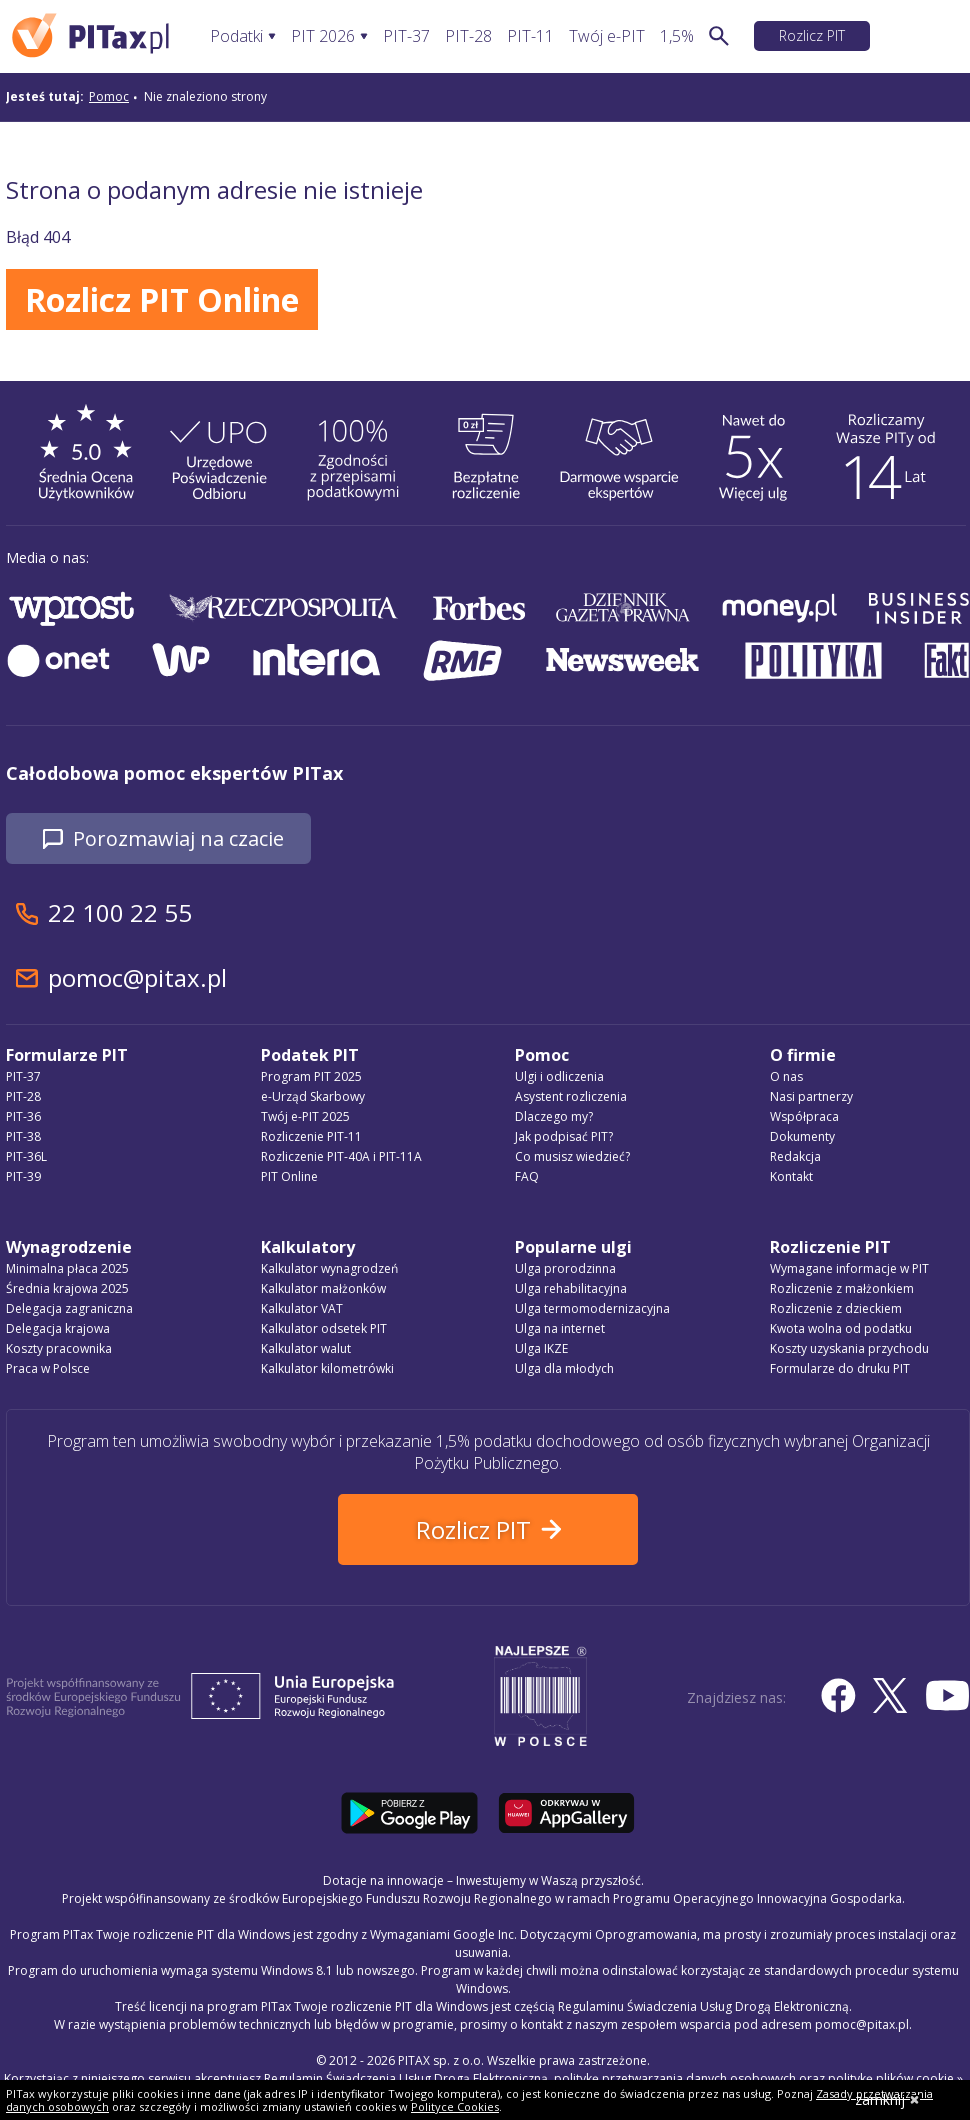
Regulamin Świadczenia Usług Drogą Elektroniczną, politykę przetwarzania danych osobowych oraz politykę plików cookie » (613, 2078)
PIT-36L (26, 1156)
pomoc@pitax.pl (137, 977)
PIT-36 (23, 1116)
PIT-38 (23, 1136)
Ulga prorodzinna (565, 1268)
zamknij (887, 2099)
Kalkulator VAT (302, 1308)
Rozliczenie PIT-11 (311, 1136)
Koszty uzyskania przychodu (849, 1348)
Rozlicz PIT (812, 35)
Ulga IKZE (541, 1348)
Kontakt (791, 1176)
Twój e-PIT (607, 36)
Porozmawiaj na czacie (178, 838)
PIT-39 (23, 1176)
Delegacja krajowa (58, 1328)
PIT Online (289, 1176)
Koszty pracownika (59, 1348)
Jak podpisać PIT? (564, 1136)
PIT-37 (406, 36)
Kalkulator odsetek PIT (324, 1328)
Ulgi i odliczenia (559, 1076)
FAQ (527, 1176)
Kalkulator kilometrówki (327, 1368)
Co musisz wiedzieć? (572, 1156)
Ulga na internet (560, 1328)
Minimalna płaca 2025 (67, 1268)
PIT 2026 (323, 36)
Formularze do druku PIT (840, 1368)
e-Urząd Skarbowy (313, 1096)
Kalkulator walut (306, 1348)
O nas (786, 1076)
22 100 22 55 (120, 912)
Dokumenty (802, 1136)
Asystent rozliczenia (571, 1096)
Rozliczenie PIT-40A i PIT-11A (341, 1156)
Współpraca (804, 1116)
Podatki (236, 36)
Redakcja (795, 1156)
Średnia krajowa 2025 (67, 1288)
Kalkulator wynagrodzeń (329, 1268)
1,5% (677, 36)
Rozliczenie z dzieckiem (836, 1308)
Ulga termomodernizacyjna (592, 1308)
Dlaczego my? (554, 1116)
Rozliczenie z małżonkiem (842, 1288)
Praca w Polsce (48, 1368)
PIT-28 (468, 36)
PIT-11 (530, 36)
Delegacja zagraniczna (69, 1308)
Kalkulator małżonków (323, 1288)
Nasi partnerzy (811, 1096)
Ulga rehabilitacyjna (571, 1288)
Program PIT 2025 (311, 1076)
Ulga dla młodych (564, 1368)
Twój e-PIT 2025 (305, 1116)
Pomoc (109, 96)
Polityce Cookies (455, 2106)
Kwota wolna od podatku (841, 1328)
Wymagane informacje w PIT (849, 1268)
